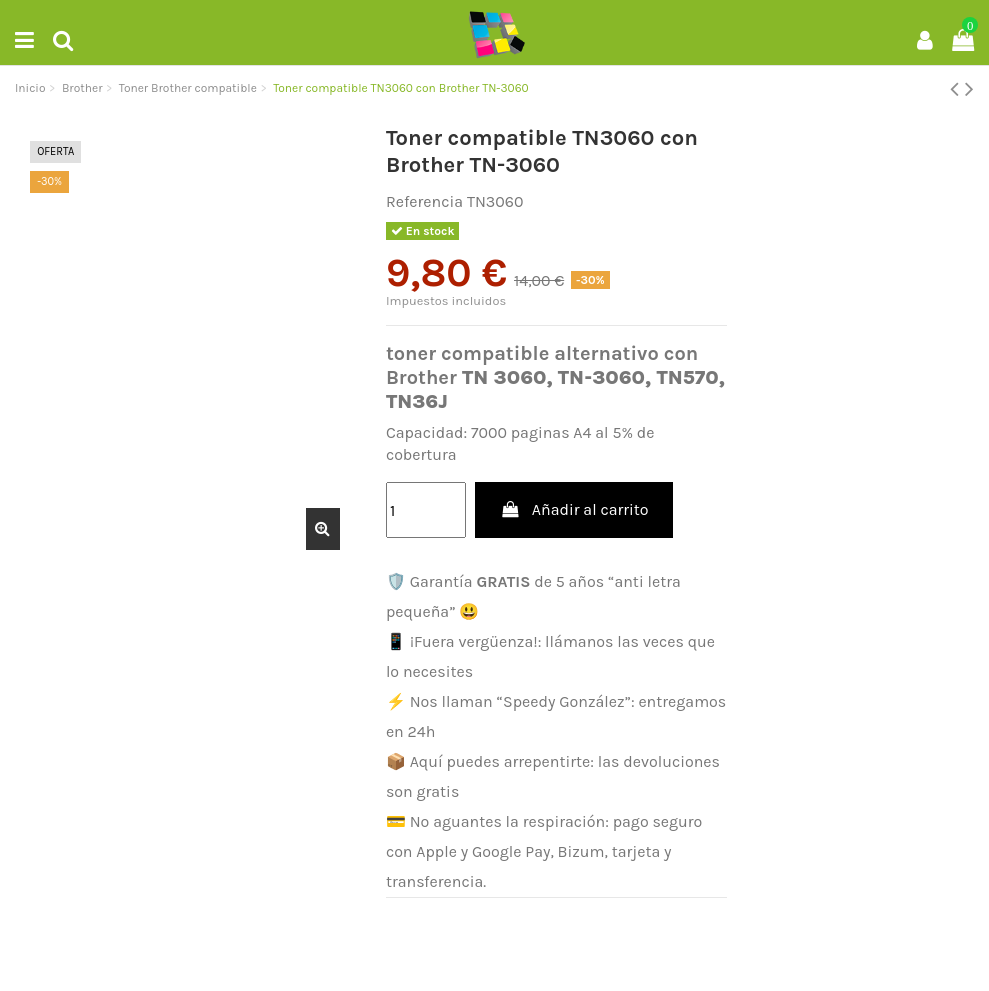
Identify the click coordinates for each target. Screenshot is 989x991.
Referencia (424, 201)
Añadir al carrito (573, 509)
